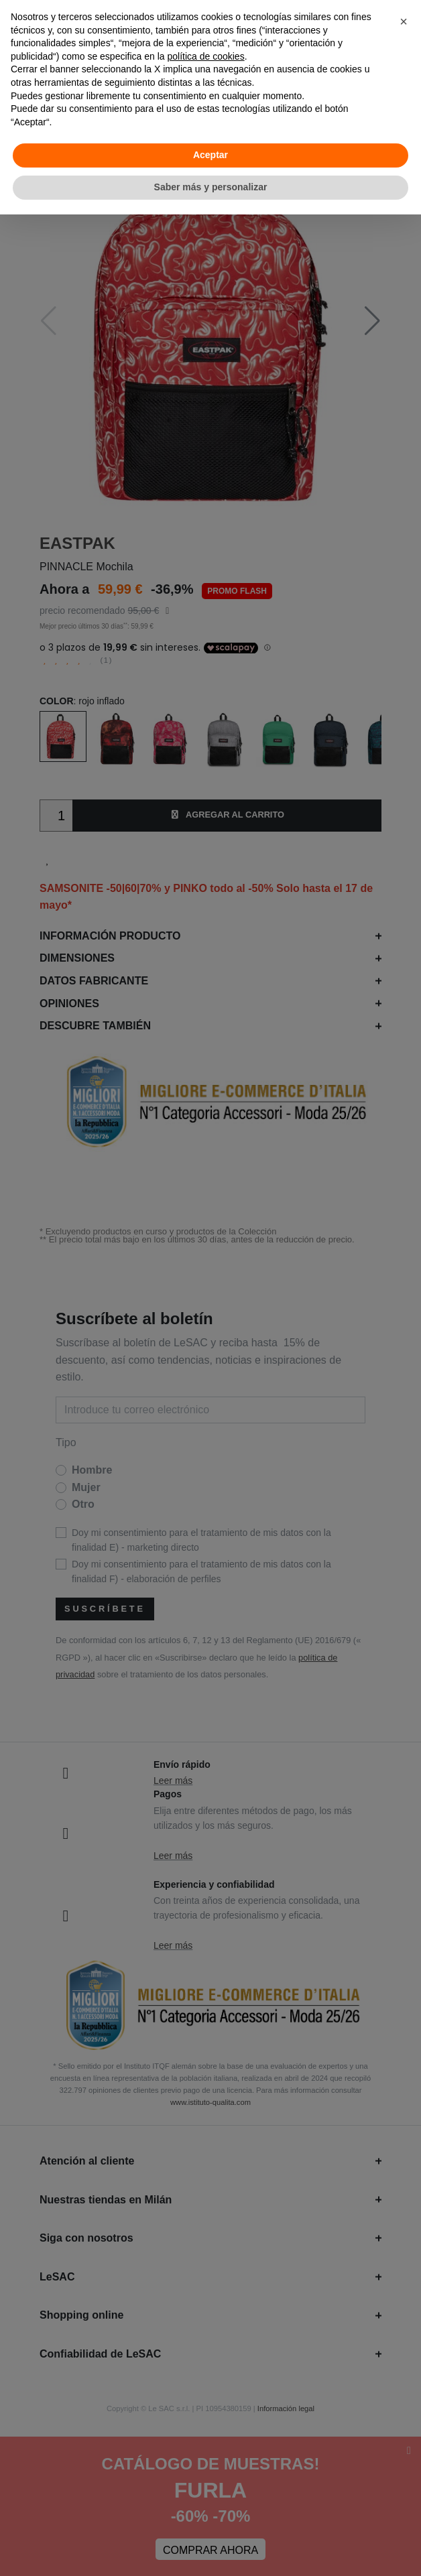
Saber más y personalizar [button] (210, 187)
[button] (403, 21)
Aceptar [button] (210, 154)
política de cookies (205, 56)
